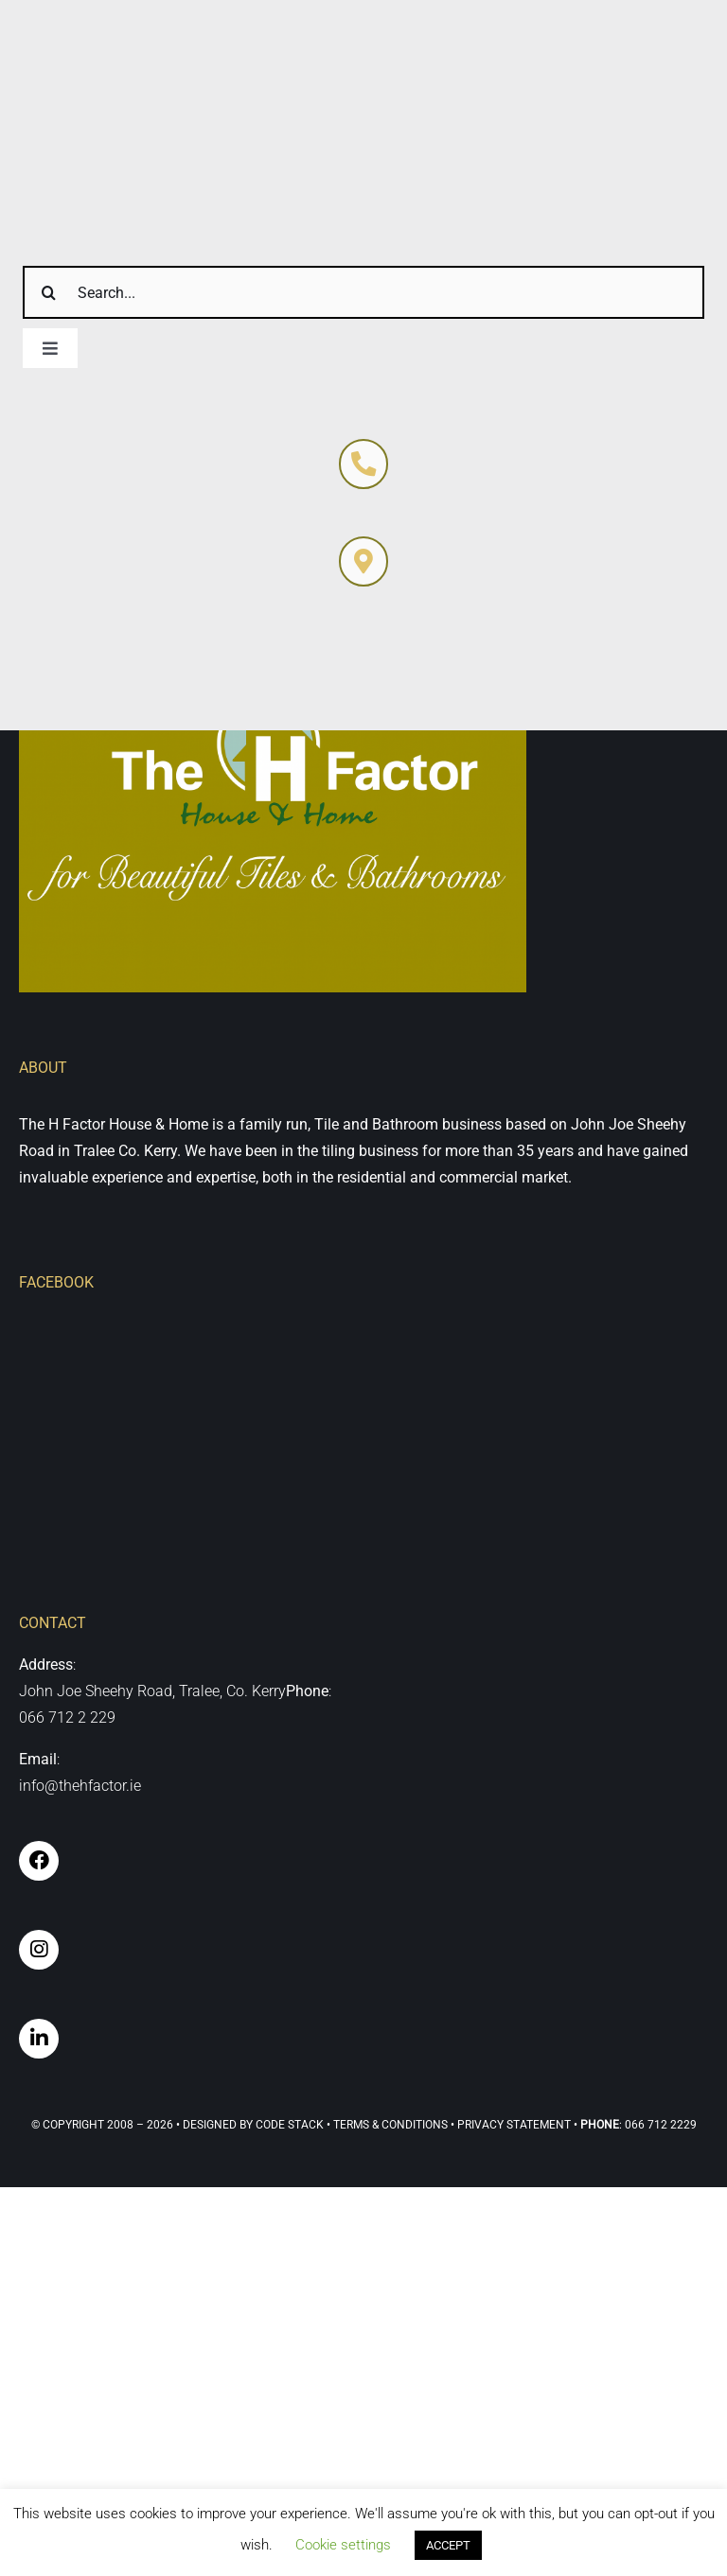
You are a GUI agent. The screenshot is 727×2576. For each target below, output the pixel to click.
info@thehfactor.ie (80, 1786)
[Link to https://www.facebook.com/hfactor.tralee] (39, 1861)
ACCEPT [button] (448, 2545)
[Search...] (363, 292)
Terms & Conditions (390, 2124)
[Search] (49, 292)
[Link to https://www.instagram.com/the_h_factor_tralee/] (39, 1950)
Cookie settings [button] (343, 2544)
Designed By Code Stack (253, 2124)
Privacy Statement (514, 2124)
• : (598, 2124)
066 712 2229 (661, 2124)
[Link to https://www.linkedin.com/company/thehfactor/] (39, 2039)
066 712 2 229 (67, 1717)
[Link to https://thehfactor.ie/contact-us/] (364, 464)
